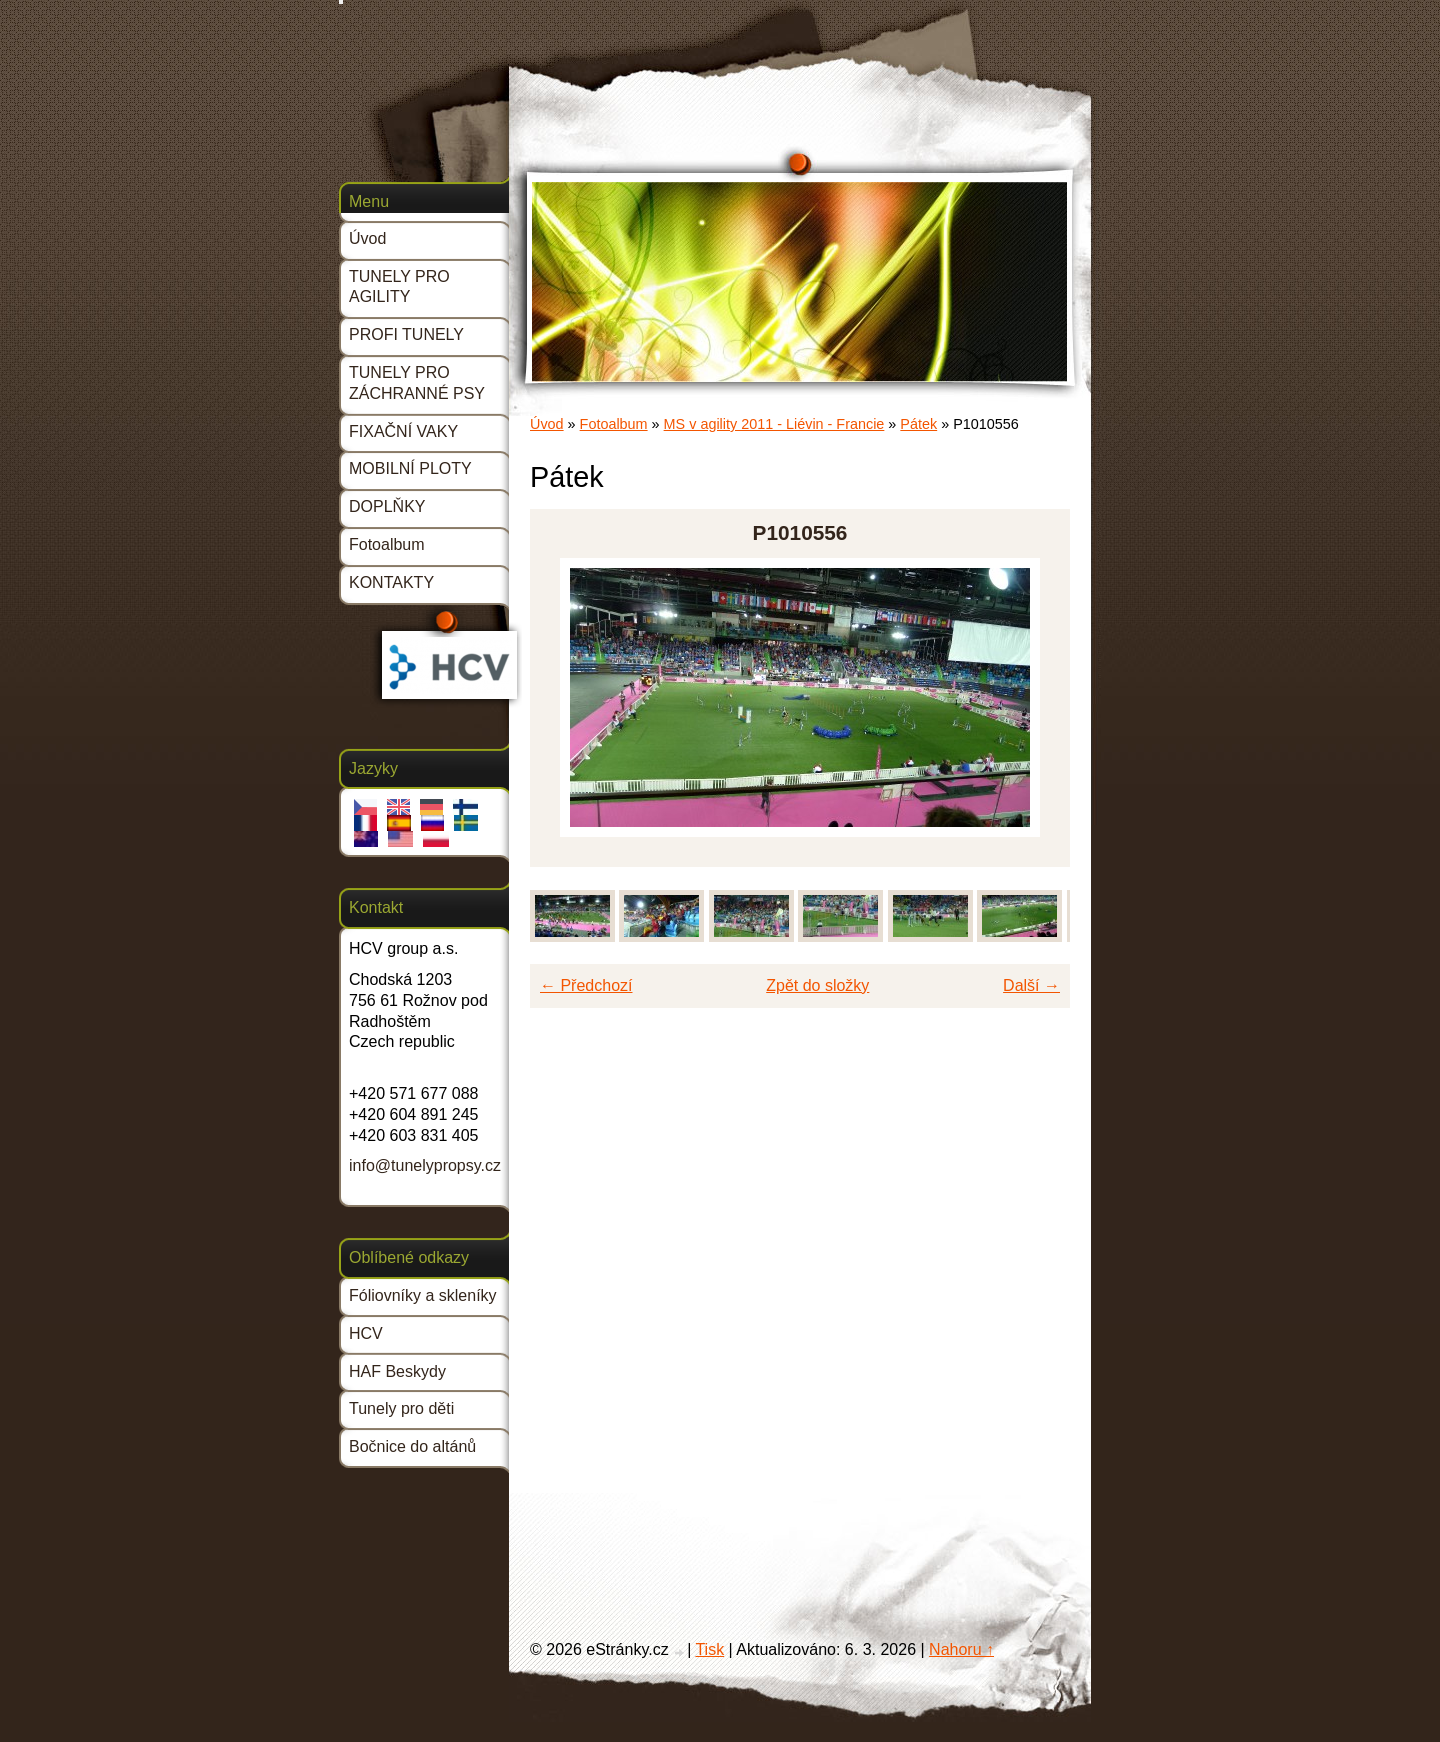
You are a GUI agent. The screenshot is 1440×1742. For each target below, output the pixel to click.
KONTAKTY (391, 582)
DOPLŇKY (387, 506)
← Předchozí (586, 985)
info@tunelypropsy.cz (425, 1165)
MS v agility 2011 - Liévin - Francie (774, 424)
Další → (1031, 985)
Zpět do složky (817, 985)
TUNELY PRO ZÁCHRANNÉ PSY (417, 383)
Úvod (547, 424)
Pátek (918, 424)
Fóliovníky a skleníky (423, 1295)
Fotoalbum (614, 424)
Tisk (709, 1649)
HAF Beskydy (397, 1371)
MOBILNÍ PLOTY (410, 468)
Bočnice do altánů (412, 1446)
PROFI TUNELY (406, 334)
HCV (366, 1333)
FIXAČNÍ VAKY (403, 431)
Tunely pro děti (401, 1408)
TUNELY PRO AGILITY (399, 287)
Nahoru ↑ (961, 1649)
